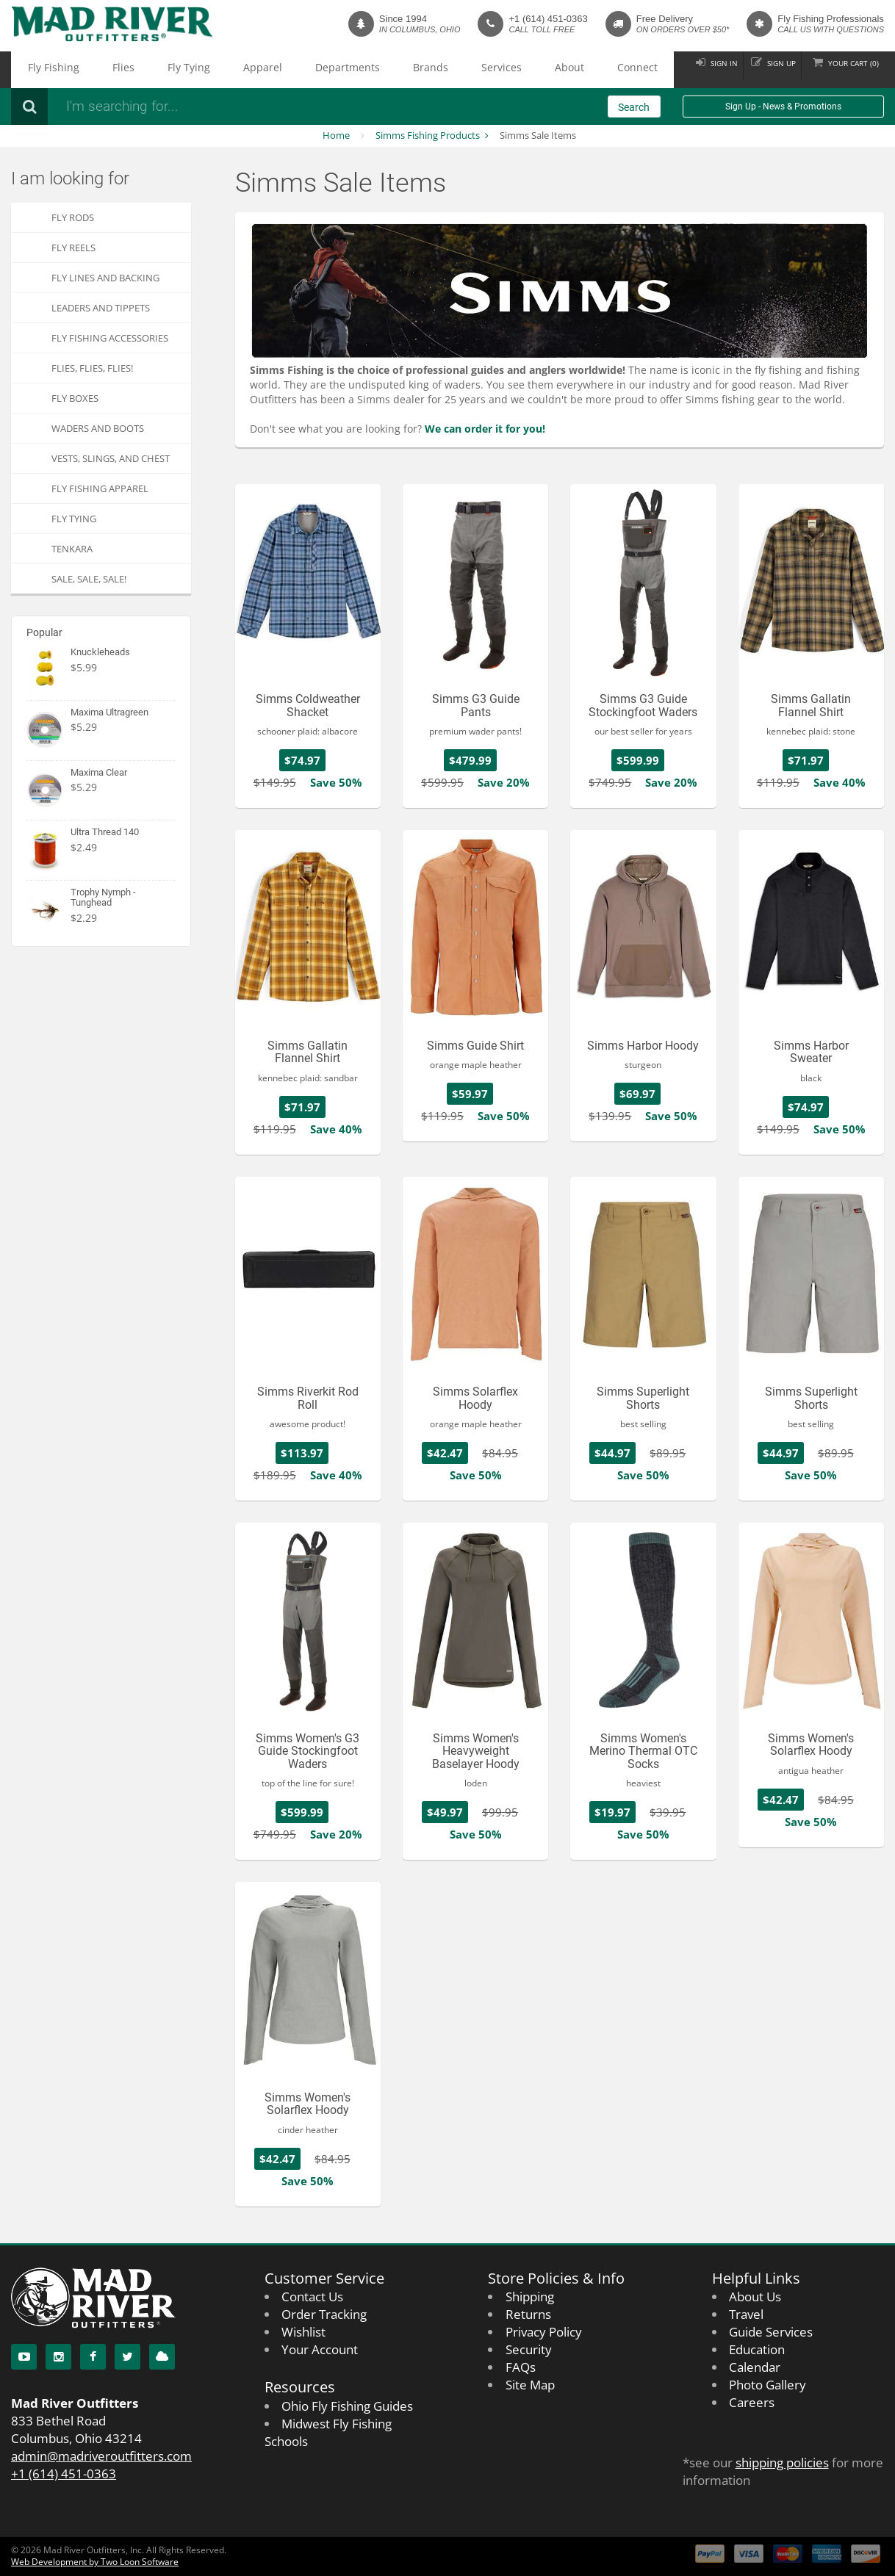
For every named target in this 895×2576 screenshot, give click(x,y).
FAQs (521, 2367)
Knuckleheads (100, 651)
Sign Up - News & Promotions (783, 106)
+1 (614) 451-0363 (547, 18)
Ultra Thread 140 (105, 831)
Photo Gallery (767, 2384)
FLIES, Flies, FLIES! (92, 368)
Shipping (530, 2296)
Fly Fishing (42, 69)
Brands (318, 69)
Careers (751, 2402)
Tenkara (72, 548)
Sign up (761, 69)
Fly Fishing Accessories (109, 337)
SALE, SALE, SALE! (88, 578)
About (417, 69)
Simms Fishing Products (427, 135)
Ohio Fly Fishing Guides (347, 2406)
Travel (746, 2314)
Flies (92, 69)
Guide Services (771, 2331)
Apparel (192, 69)
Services (369, 69)
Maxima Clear (99, 772)
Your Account (319, 2349)
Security (529, 2349)
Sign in (692, 69)
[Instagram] (58, 2357)
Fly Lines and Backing (105, 277)
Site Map (530, 2384)
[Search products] (253, 106)
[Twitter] (127, 2357)
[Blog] (162, 2357)
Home (336, 135)
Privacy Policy (544, 2331)
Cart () (846, 69)
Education (757, 2349)
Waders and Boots (97, 428)
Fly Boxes (74, 398)
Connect (467, 69)
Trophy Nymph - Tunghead (103, 897)
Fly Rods (72, 217)
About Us (755, 2296)
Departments (256, 69)
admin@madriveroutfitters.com (101, 2455)
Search (634, 107)
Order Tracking (324, 2314)
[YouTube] (24, 2357)
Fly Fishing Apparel (99, 488)
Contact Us (312, 2296)
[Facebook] (93, 2357)
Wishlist (303, 2331)
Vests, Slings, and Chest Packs (110, 462)
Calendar (754, 2367)
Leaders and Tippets (100, 307)
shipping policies (782, 2462)
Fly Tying (139, 69)
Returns (528, 2314)
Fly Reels (73, 247)
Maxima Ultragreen (109, 712)
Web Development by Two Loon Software (95, 2561)
